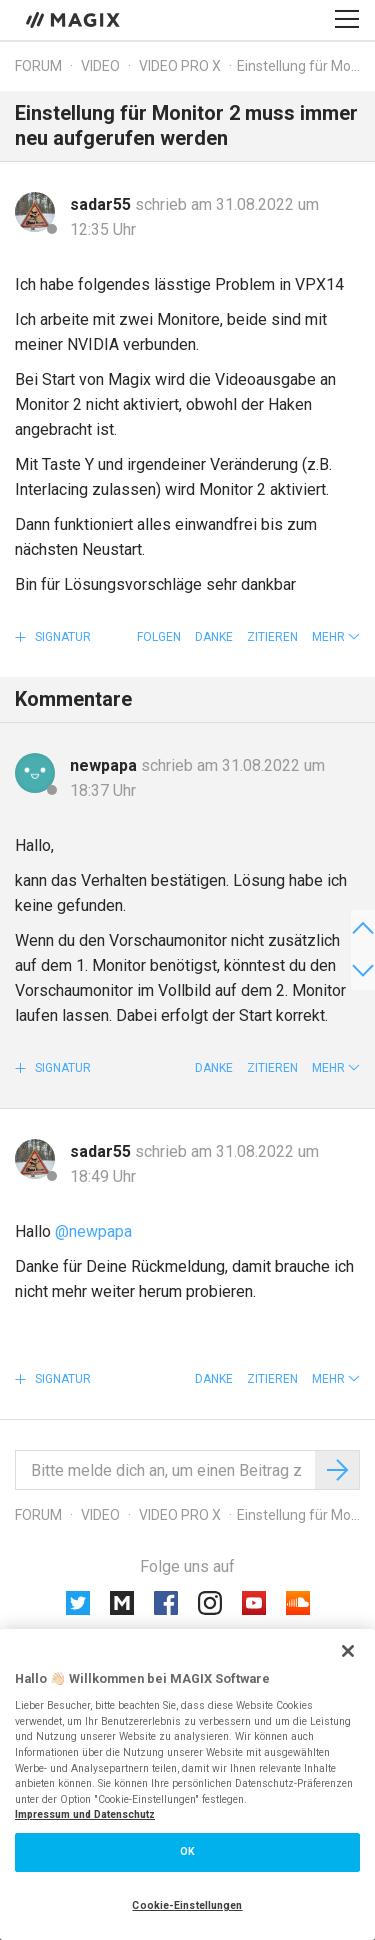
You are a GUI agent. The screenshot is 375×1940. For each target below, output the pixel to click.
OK (187, 1851)
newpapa (105, 765)
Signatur (61, 637)
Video (100, 66)
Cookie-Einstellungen (187, 1905)
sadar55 (102, 204)
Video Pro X (180, 66)
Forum (38, 66)
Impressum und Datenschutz (85, 1814)
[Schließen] (348, 1651)
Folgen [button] (159, 637)
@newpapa (93, 1231)
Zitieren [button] (272, 637)
